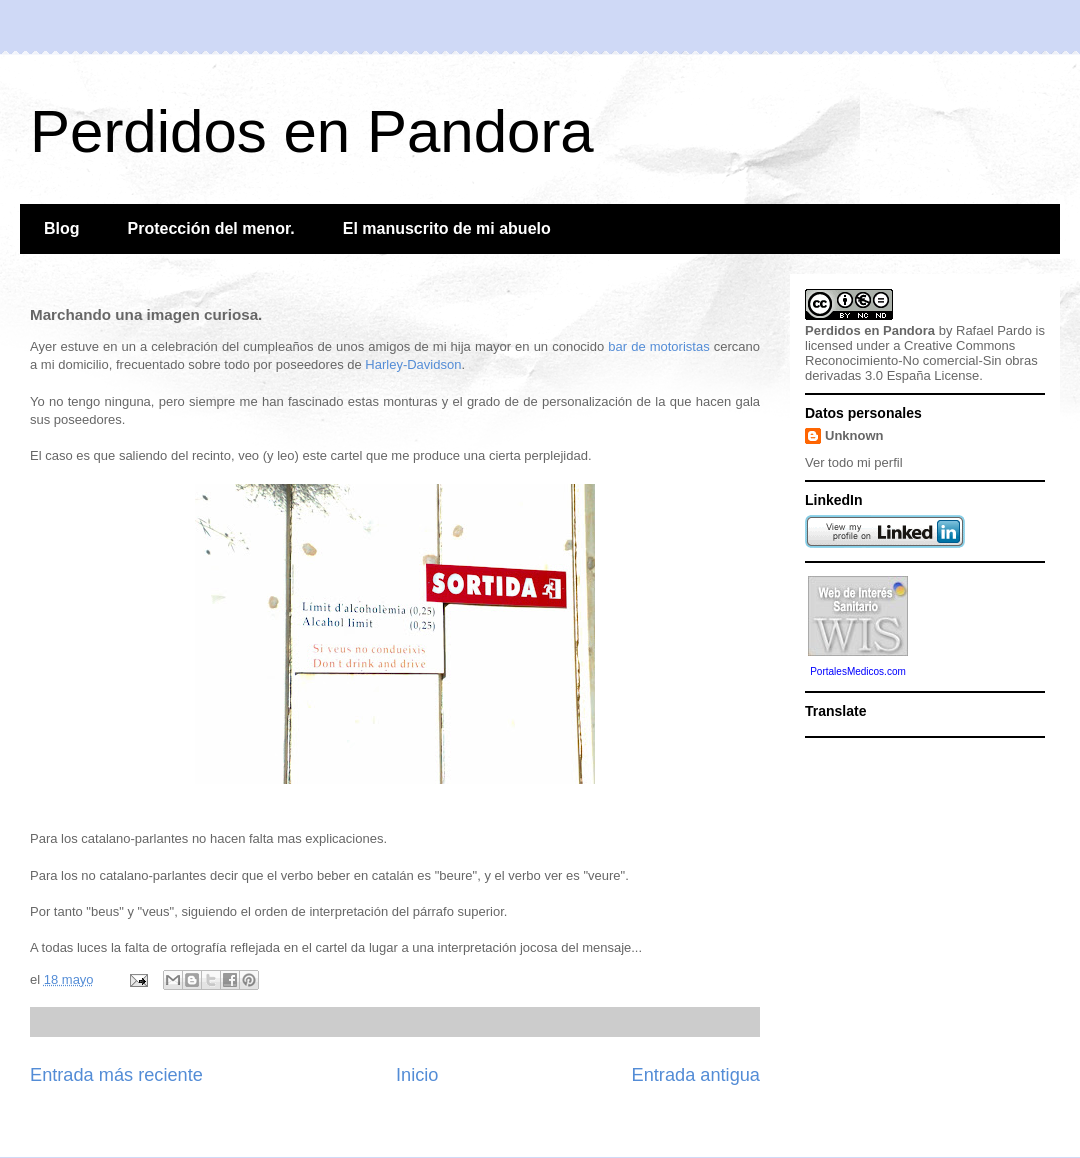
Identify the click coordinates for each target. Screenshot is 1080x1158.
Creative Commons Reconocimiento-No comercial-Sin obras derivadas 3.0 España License (921, 360)
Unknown (854, 435)
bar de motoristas (658, 346)
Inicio (417, 1075)
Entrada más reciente (116, 1075)
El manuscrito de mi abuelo (447, 228)
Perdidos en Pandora (312, 131)
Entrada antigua (696, 1075)
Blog (62, 228)
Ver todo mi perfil (854, 462)
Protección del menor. (211, 228)
